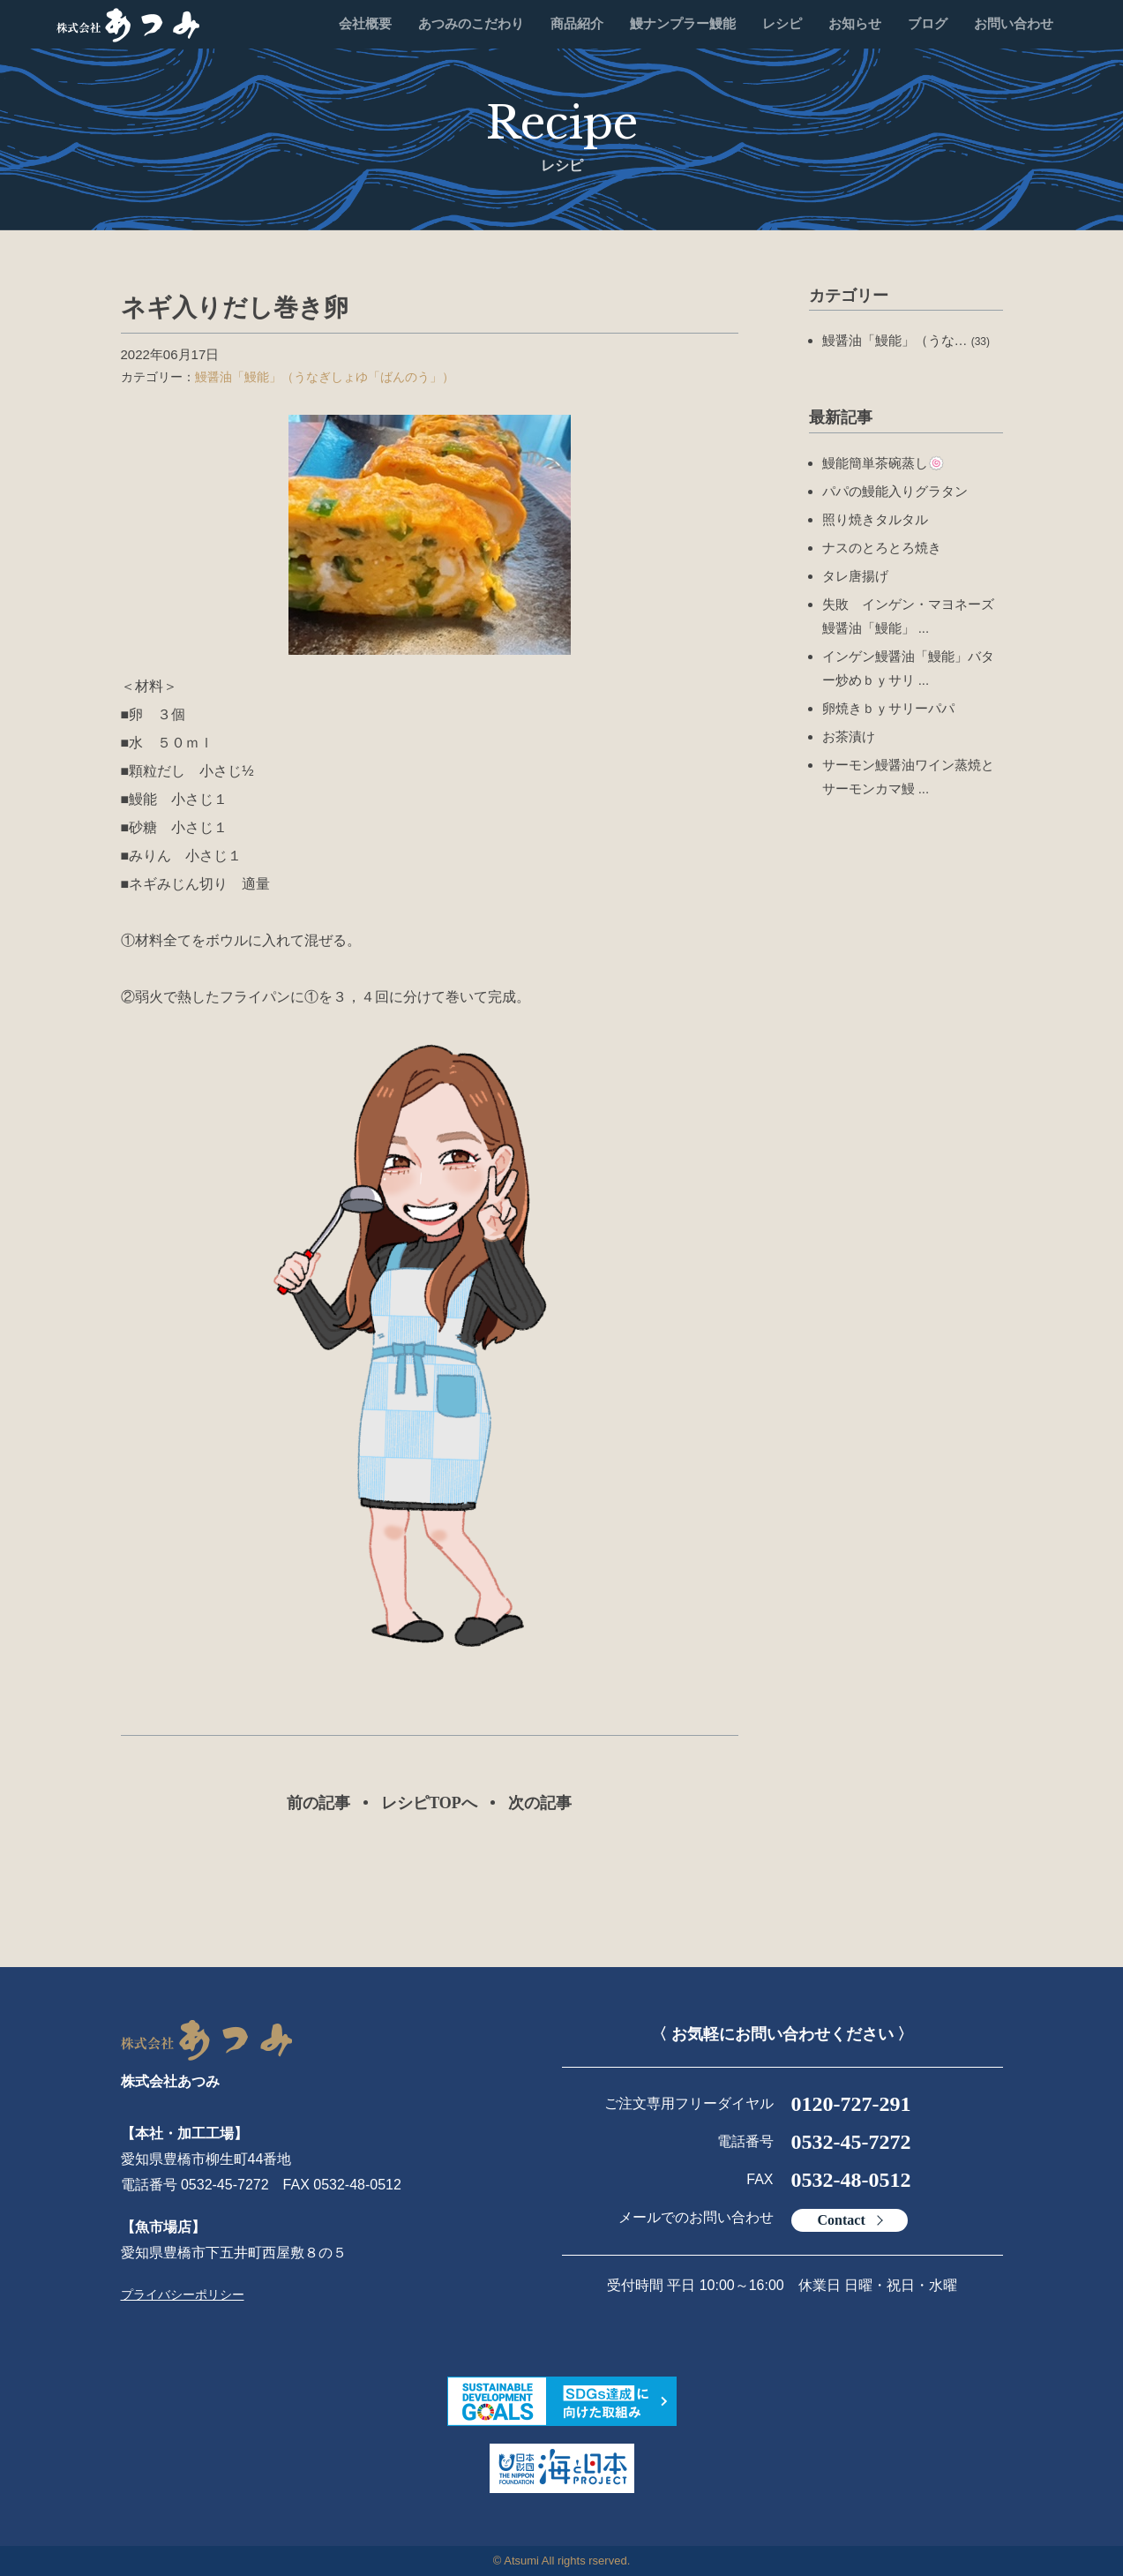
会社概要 (365, 24)
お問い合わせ (1013, 24)
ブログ (927, 24)
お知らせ (854, 24)
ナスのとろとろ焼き (881, 547)
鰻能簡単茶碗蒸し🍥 (883, 462)
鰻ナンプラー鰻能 (683, 24)
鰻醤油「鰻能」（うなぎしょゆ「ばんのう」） (324, 377)
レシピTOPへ (429, 1803)
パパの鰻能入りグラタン (895, 491)
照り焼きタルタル (875, 519)
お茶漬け (848, 736)
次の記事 (540, 1803)
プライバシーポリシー (182, 2294)
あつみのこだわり (471, 24)
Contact (841, 2219)
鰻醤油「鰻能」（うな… (906, 340)
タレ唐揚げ (855, 575)
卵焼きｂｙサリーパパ (888, 708)
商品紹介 (576, 24)
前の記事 (318, 1803)
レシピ (782, 24)
